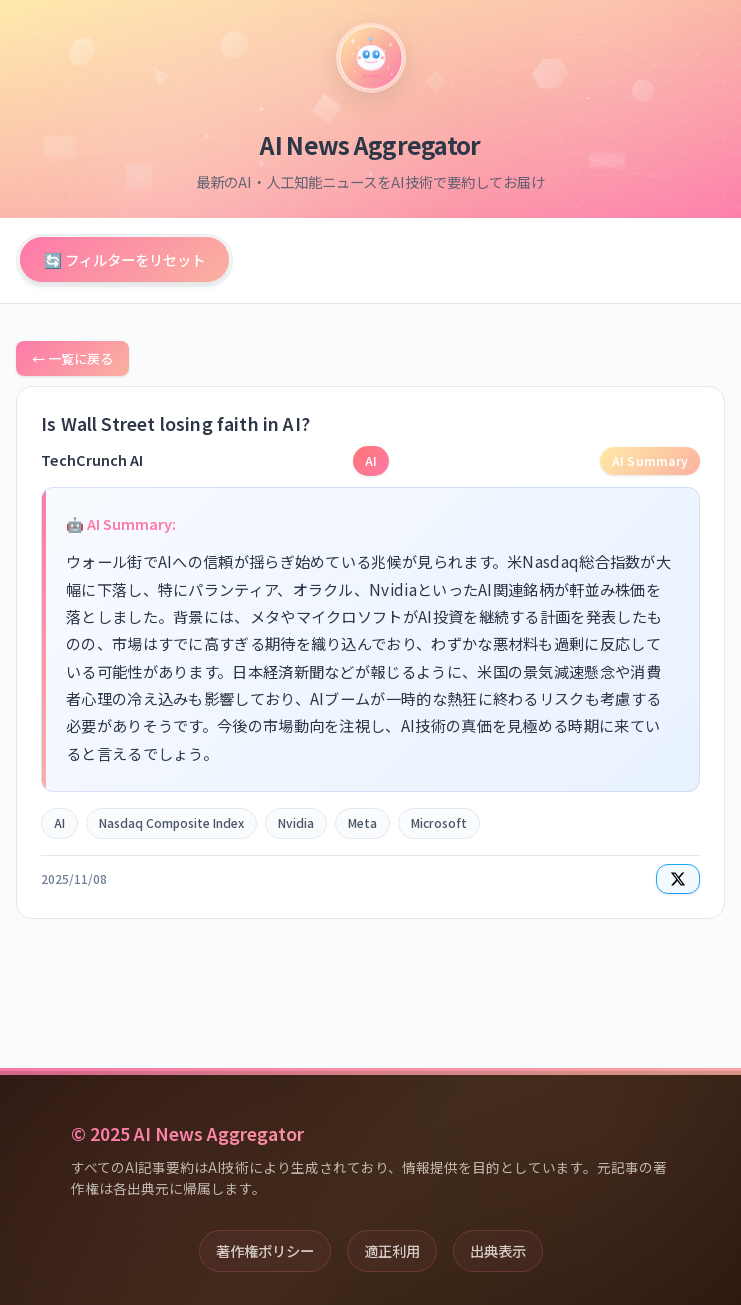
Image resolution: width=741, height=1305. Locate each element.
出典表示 (498, 1250)
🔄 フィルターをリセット (124, 259)
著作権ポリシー (265, 1250)
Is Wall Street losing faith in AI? (175, 423)
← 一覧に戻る (72, 358)
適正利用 (392, 1250)
